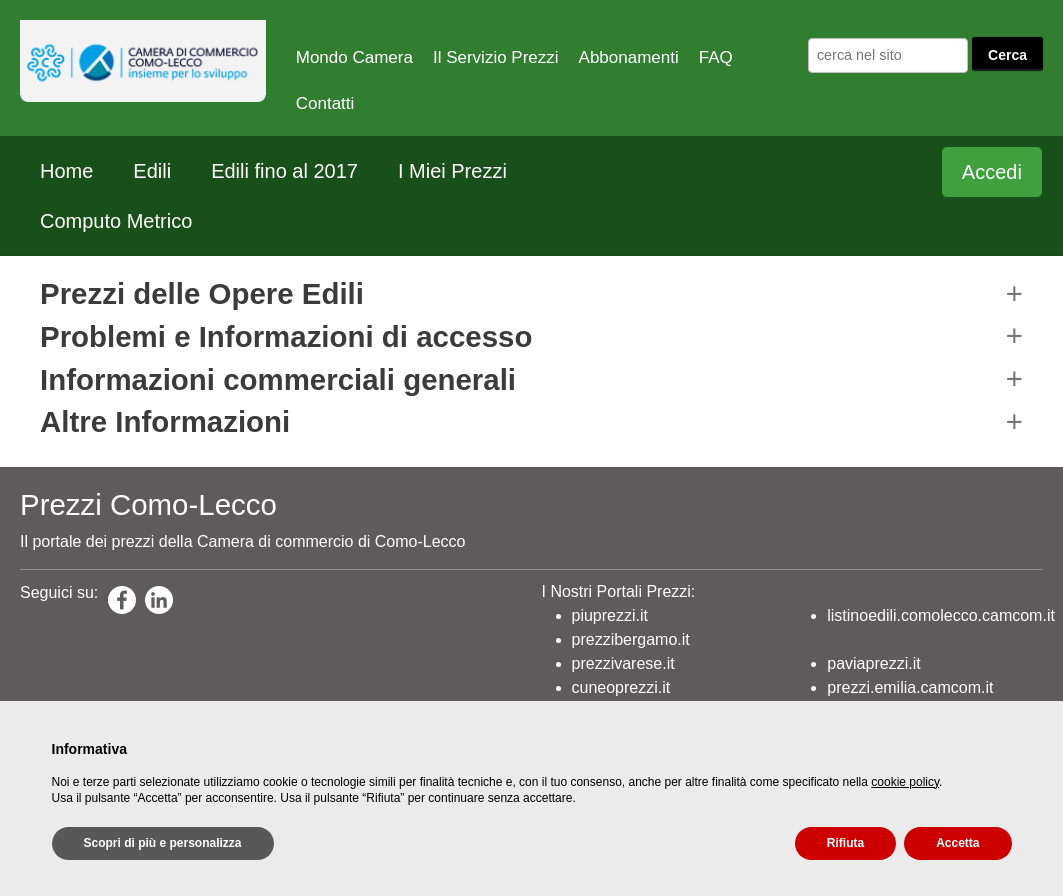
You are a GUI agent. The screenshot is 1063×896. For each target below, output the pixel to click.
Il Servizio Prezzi (496, 57)
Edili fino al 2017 (284, 171)
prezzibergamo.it (631, 639)
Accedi (992, 172)
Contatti (325, 103)
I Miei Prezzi (452, 171)
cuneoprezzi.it (621, 687)
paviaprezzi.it (873, 663)
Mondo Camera (354, 57)
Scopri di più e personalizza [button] (163, 843)
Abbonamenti (629, 57)
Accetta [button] (957, 843)
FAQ (716, 57)
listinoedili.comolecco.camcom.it (941, 615)
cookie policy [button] (905, 782)
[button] (531, 293)
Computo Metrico (116, 221)
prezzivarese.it (623, 663)
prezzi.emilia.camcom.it (910, 687)
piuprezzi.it (610, 615)
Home (66, 171)
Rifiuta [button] (845, 843)
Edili (152, 171)
